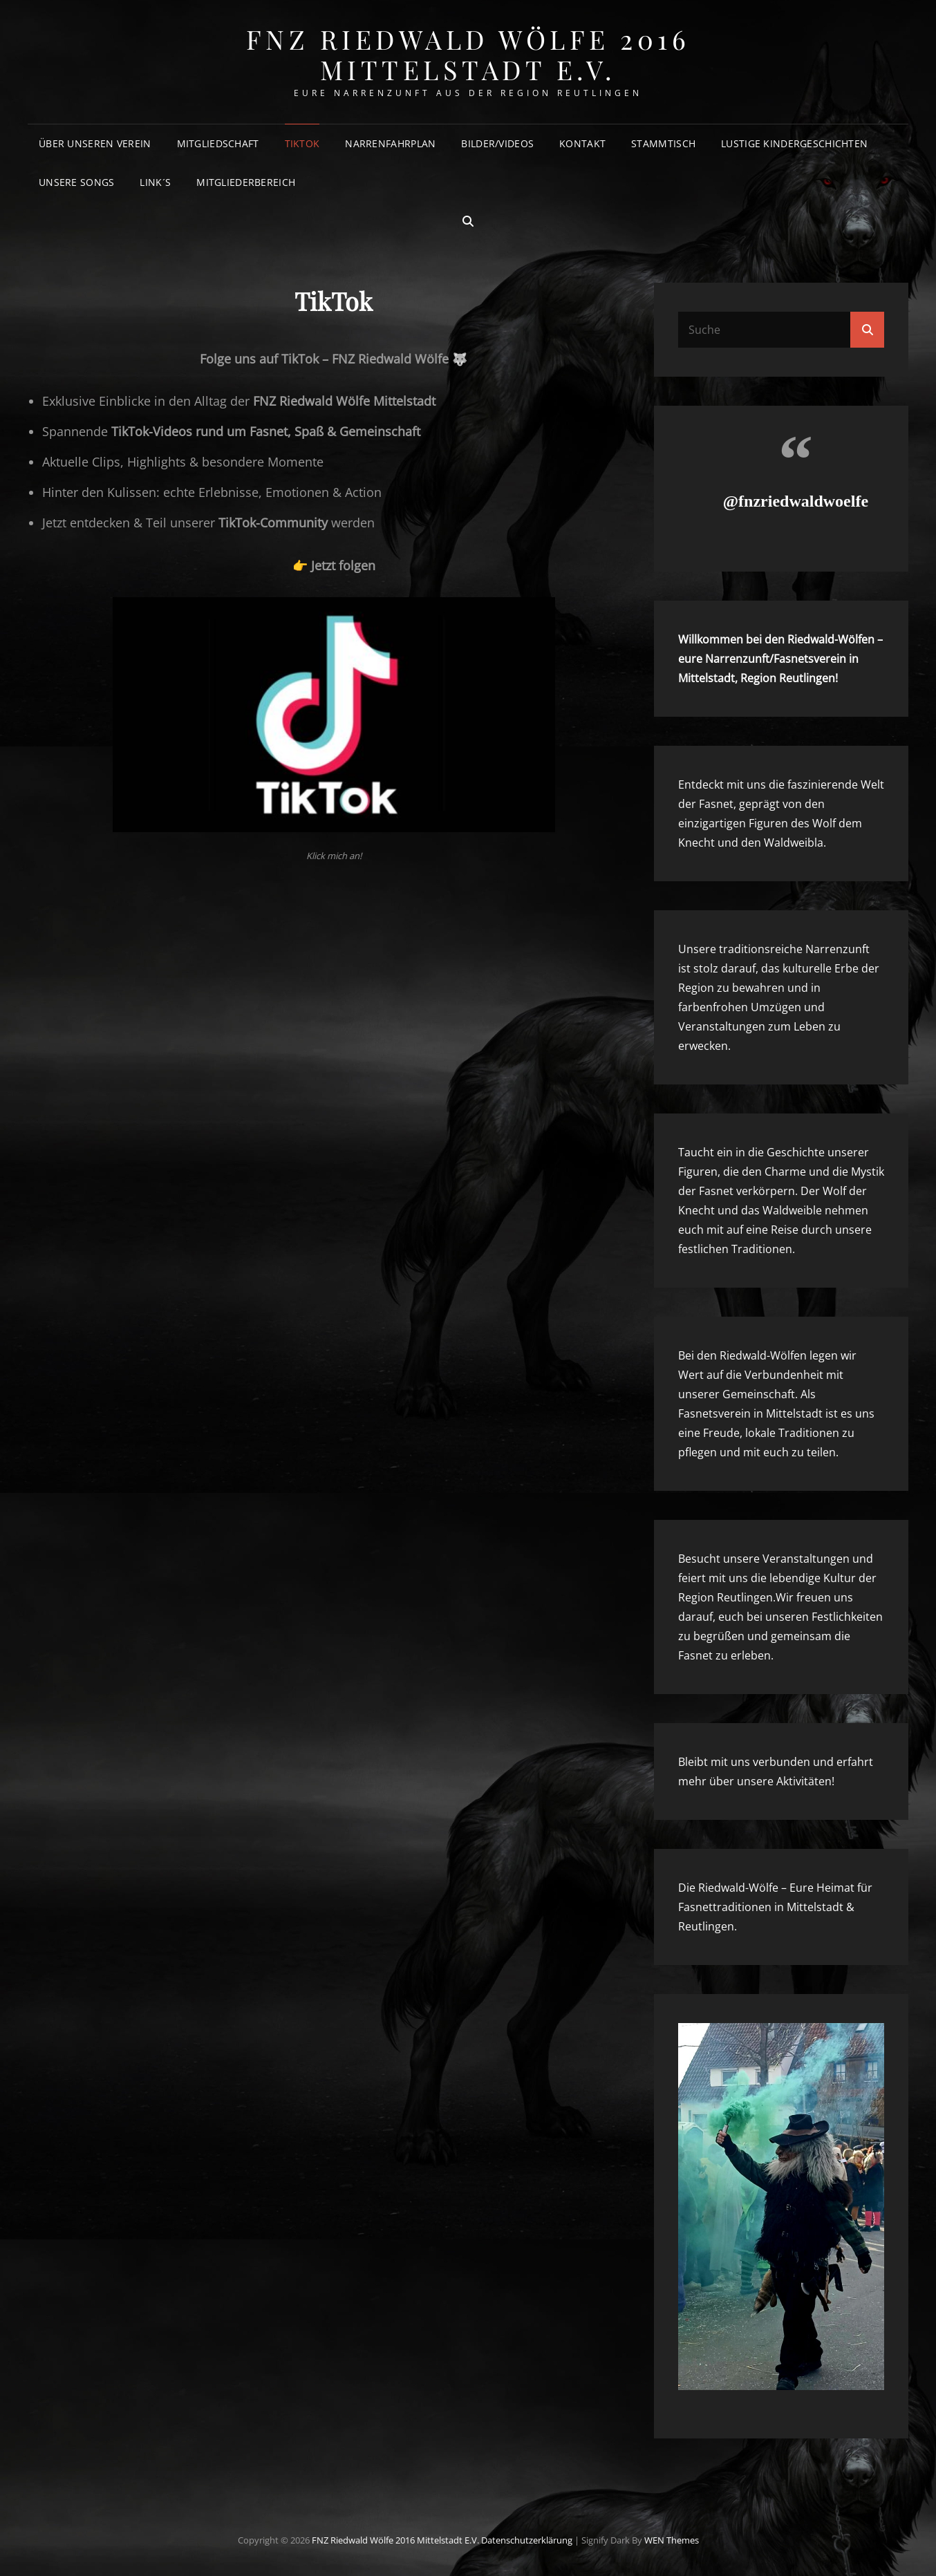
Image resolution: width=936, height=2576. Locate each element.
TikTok (302, 143)
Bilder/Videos (497, 143)
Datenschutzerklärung (526, 2540)
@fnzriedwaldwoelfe (795, 501)
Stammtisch (663, 143)
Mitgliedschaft (218, 143)
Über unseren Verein (95, 143)
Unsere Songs (76, 182)
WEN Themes (671, 2540)
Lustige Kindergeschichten (794, 143)
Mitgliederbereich (245, 182)
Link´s (155, 182)
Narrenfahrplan (390, 143)
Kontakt (582, 143)
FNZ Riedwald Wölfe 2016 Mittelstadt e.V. (468, 54)
